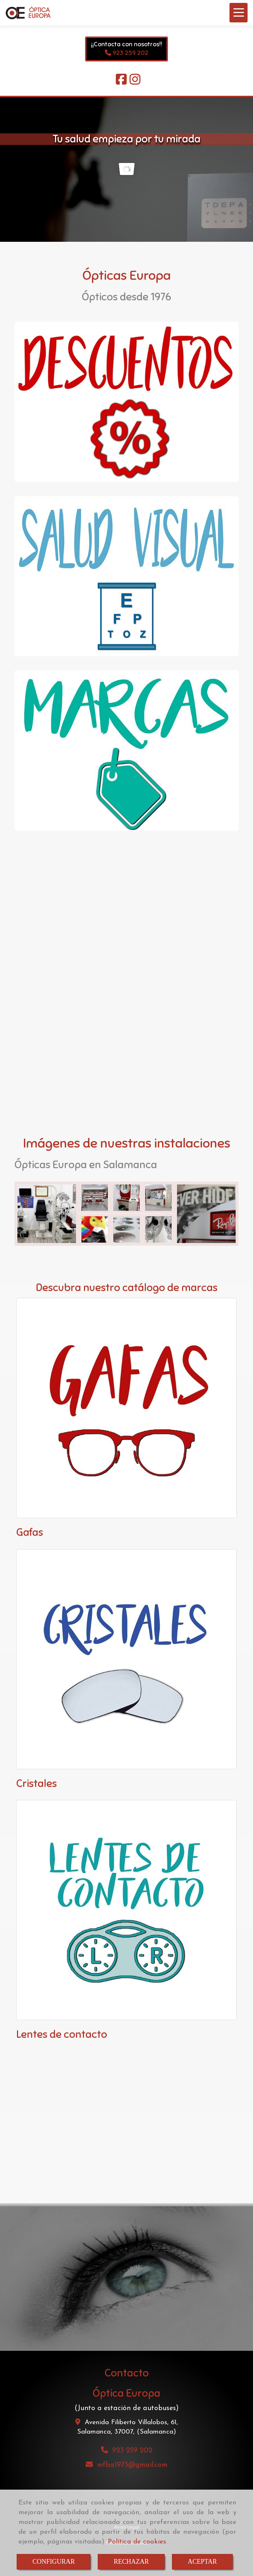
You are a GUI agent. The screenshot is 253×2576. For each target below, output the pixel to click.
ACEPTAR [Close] (202, 2561)
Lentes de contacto (61, 2034)
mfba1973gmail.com (132, 2465)
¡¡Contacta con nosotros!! (126, 44)
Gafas (29, 1532)
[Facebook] (121, 82)
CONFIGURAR (54, 2561)
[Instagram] (135, 82)
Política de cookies (137, 2541)
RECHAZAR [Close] (131, 2561)
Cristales (36, 1783)
